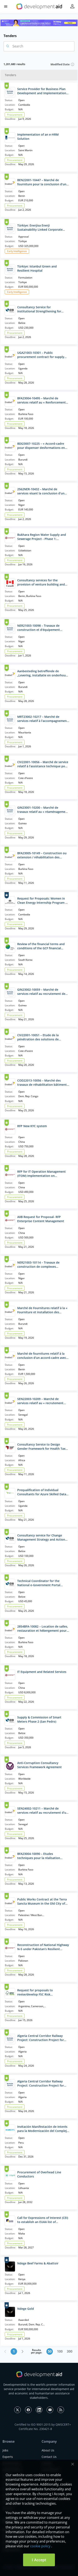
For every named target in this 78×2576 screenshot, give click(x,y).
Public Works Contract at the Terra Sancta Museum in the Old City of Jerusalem (42, 1901)
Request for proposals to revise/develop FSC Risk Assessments (35, 1992)
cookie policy (40, 2546)
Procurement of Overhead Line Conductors (39, 2174)
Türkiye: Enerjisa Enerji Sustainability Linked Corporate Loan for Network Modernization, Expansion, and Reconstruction (41, 227)
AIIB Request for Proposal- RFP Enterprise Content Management (40, 1219)
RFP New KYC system (32, 1126)
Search (14, 46)
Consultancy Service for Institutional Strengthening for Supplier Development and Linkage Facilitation (42, 309)
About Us (48, 2450)
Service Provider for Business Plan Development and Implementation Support (41, 91)
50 (50, 2351)
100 (60, 2351)
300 (69, 2351)
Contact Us (49, 2457)
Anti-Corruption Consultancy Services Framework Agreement (39, 1765)
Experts (7, 2457)
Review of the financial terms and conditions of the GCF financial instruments (41, 946)
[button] (5, 6)
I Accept (39, 2559)
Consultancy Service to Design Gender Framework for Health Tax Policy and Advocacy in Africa (41, 1446)
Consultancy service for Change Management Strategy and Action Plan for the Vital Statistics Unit (41, 1537)
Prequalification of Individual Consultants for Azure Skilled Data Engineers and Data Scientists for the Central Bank (41, 1492)
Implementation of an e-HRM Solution (38, 136)
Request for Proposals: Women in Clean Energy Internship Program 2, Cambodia (42, 900)
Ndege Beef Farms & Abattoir (37, 2263)
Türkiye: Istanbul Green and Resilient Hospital (37, 268)
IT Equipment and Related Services (41, 1672)
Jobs (5, 2450)
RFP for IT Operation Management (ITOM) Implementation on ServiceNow (41, 1174)
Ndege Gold (25, 2309)
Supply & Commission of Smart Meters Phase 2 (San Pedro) (39, 1719)
